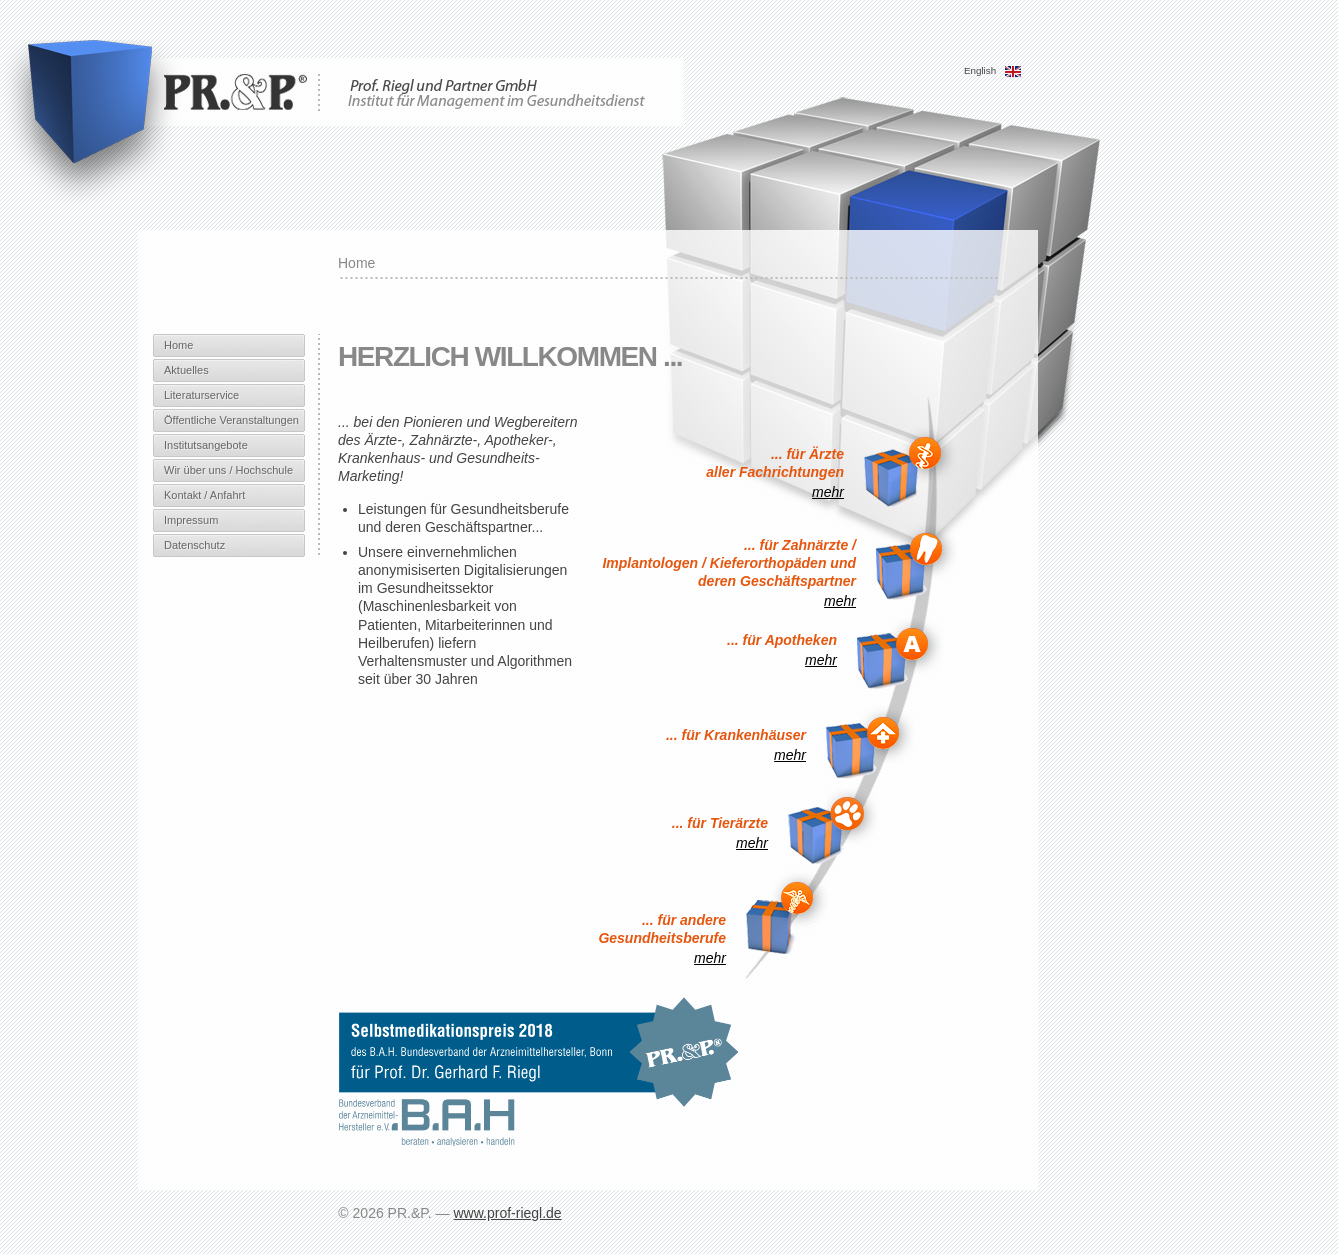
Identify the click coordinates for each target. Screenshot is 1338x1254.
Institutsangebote (206, 445)
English (993, 70)
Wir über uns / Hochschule (228, 470)
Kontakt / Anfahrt (204, 495)
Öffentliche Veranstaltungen (231, 420)
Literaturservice (201, 395)
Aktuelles (186, 370)
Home (178, 345)
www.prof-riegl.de (507, 1213)
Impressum (191, 520)
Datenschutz (194, 545)
